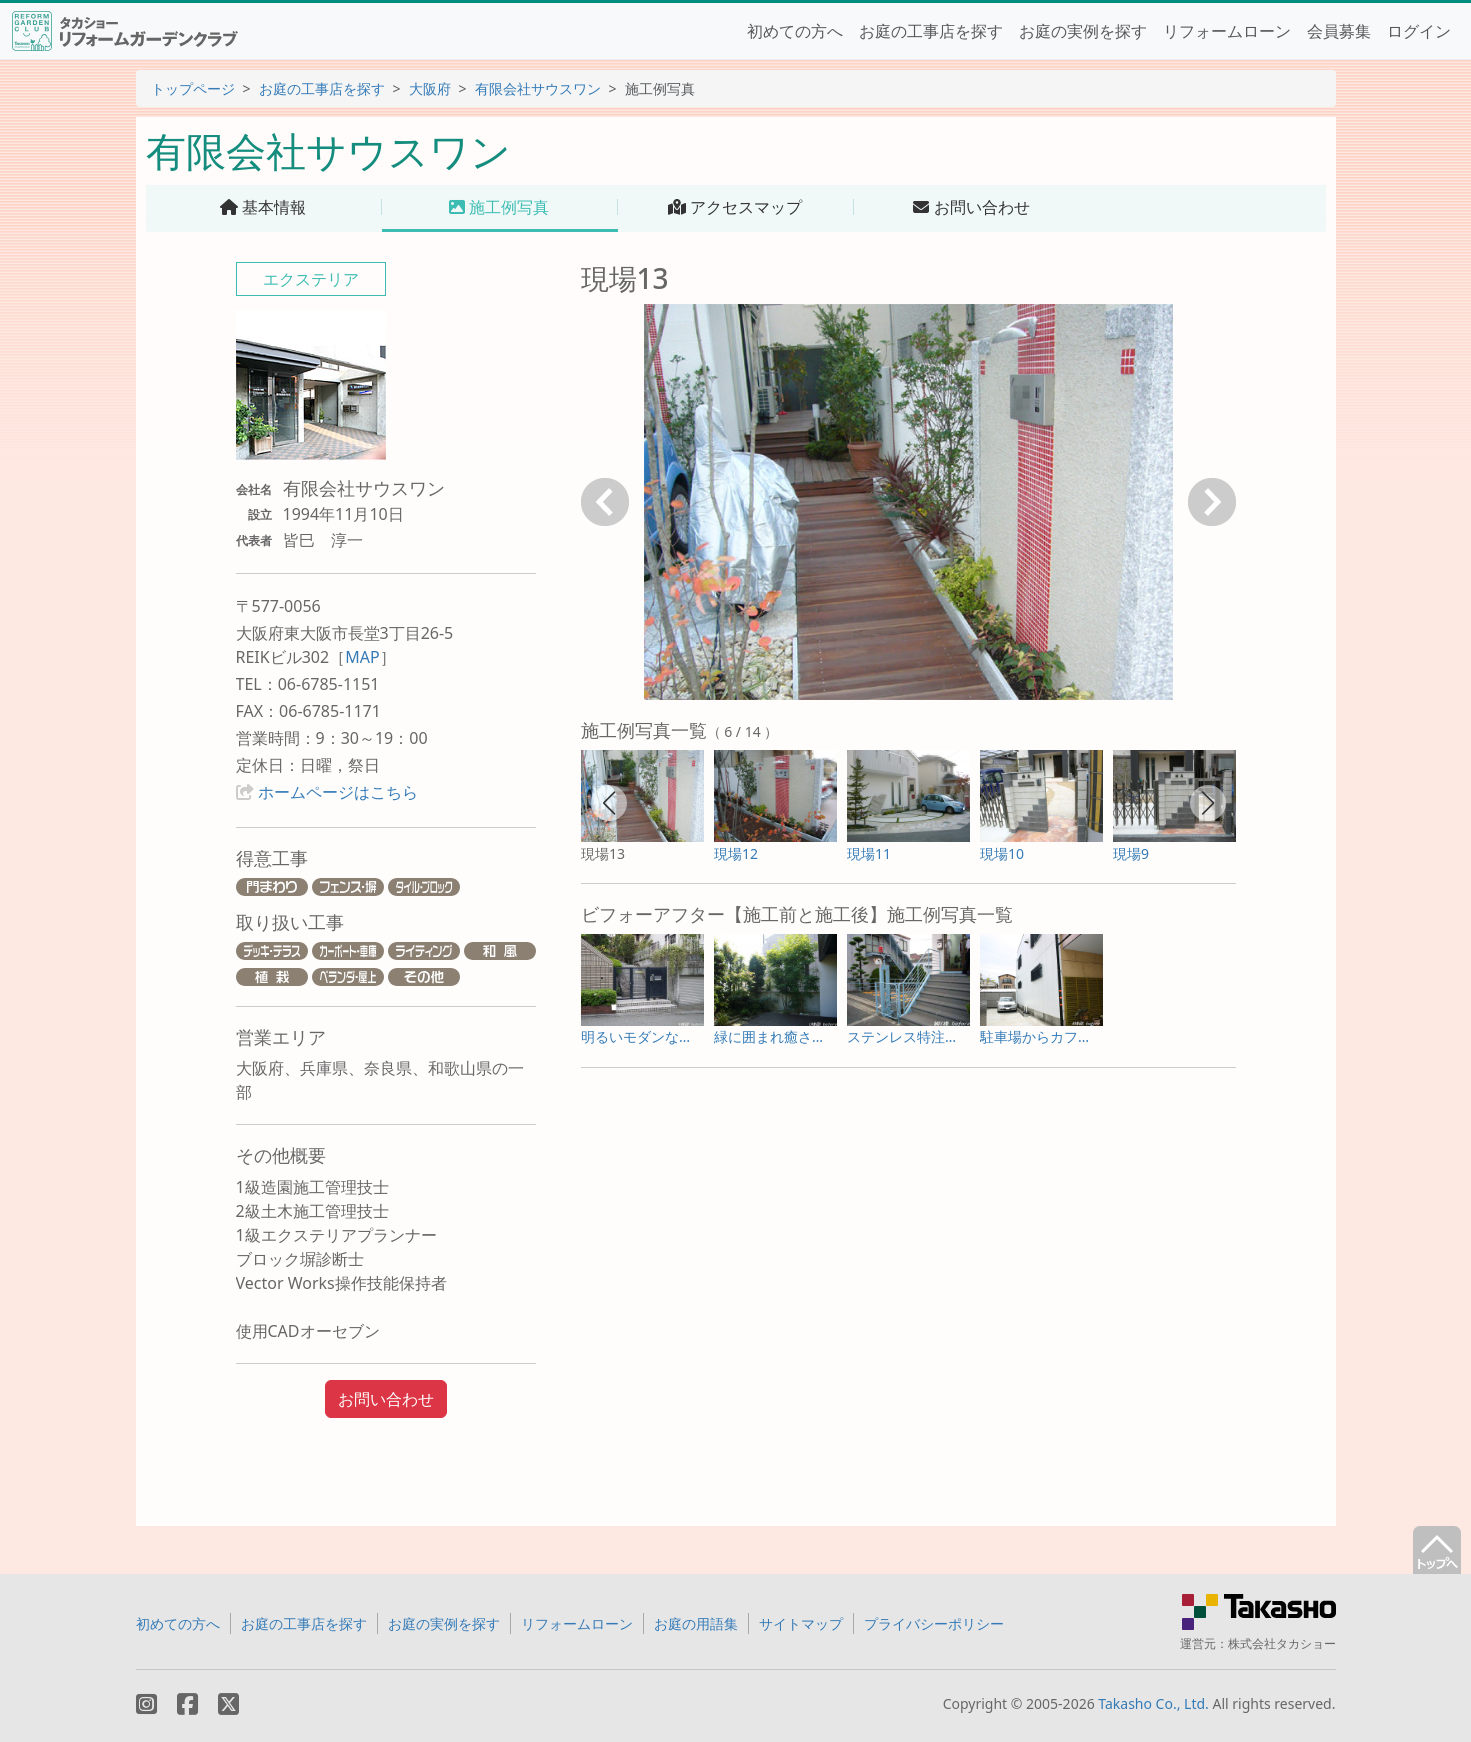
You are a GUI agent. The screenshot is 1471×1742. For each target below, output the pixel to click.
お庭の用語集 (696, 1623)
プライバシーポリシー (934, 1623)
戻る (605, 502)
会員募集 (1339, 31)
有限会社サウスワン (538, 88)
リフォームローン (1227, 31)
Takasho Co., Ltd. (1153, 1703)
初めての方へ (795, 31)
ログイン (1419, 31)
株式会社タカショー (1282, 1643)
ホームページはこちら (338, 792)
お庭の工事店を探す (931, 31)
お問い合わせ (386, 1399)
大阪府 (430, 88)
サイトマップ (801, 1623)
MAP (362, 657)
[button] (609, 803)
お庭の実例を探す (1083, 31)
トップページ (193, 88)
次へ (1212, 502)
